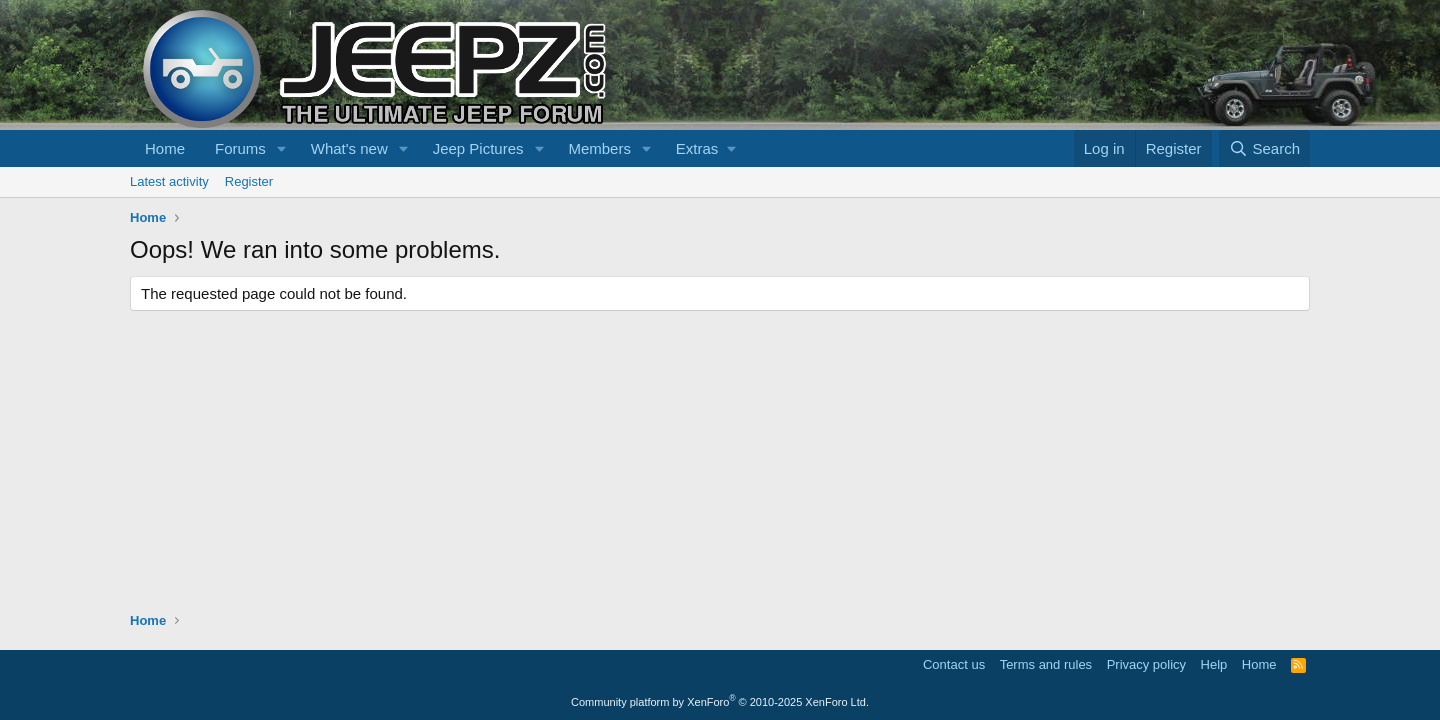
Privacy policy (1146, 664)
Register (249, 181)
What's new (349, 148)
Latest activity (169, 181)
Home (165, 148)
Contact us (954, 664)
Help (1214, 664)
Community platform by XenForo (720, 702)
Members (599, 148)
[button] (282, 148)
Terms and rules (1046, 664)
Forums (240, 148)
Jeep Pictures (478, 148)
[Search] (1264, 148)
